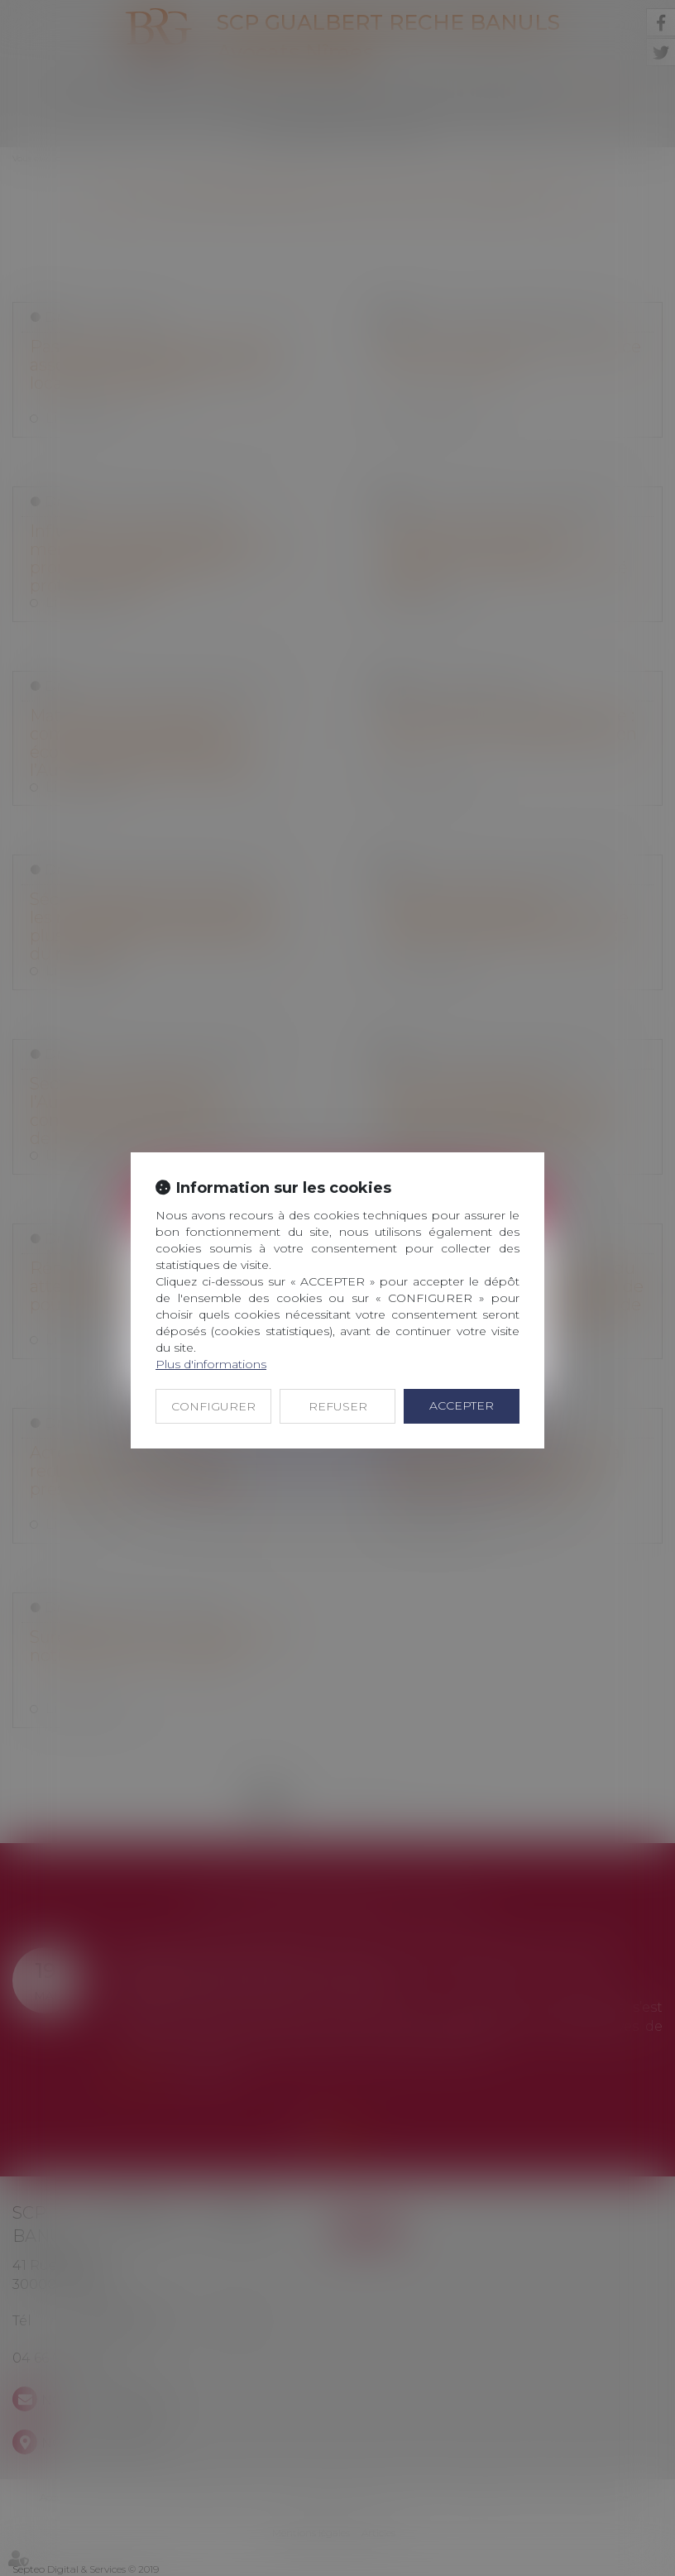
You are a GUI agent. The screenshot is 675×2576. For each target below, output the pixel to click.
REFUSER (338, 1406)
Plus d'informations (211, 1364)
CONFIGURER (213, 1406)
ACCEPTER (461, 1405)
